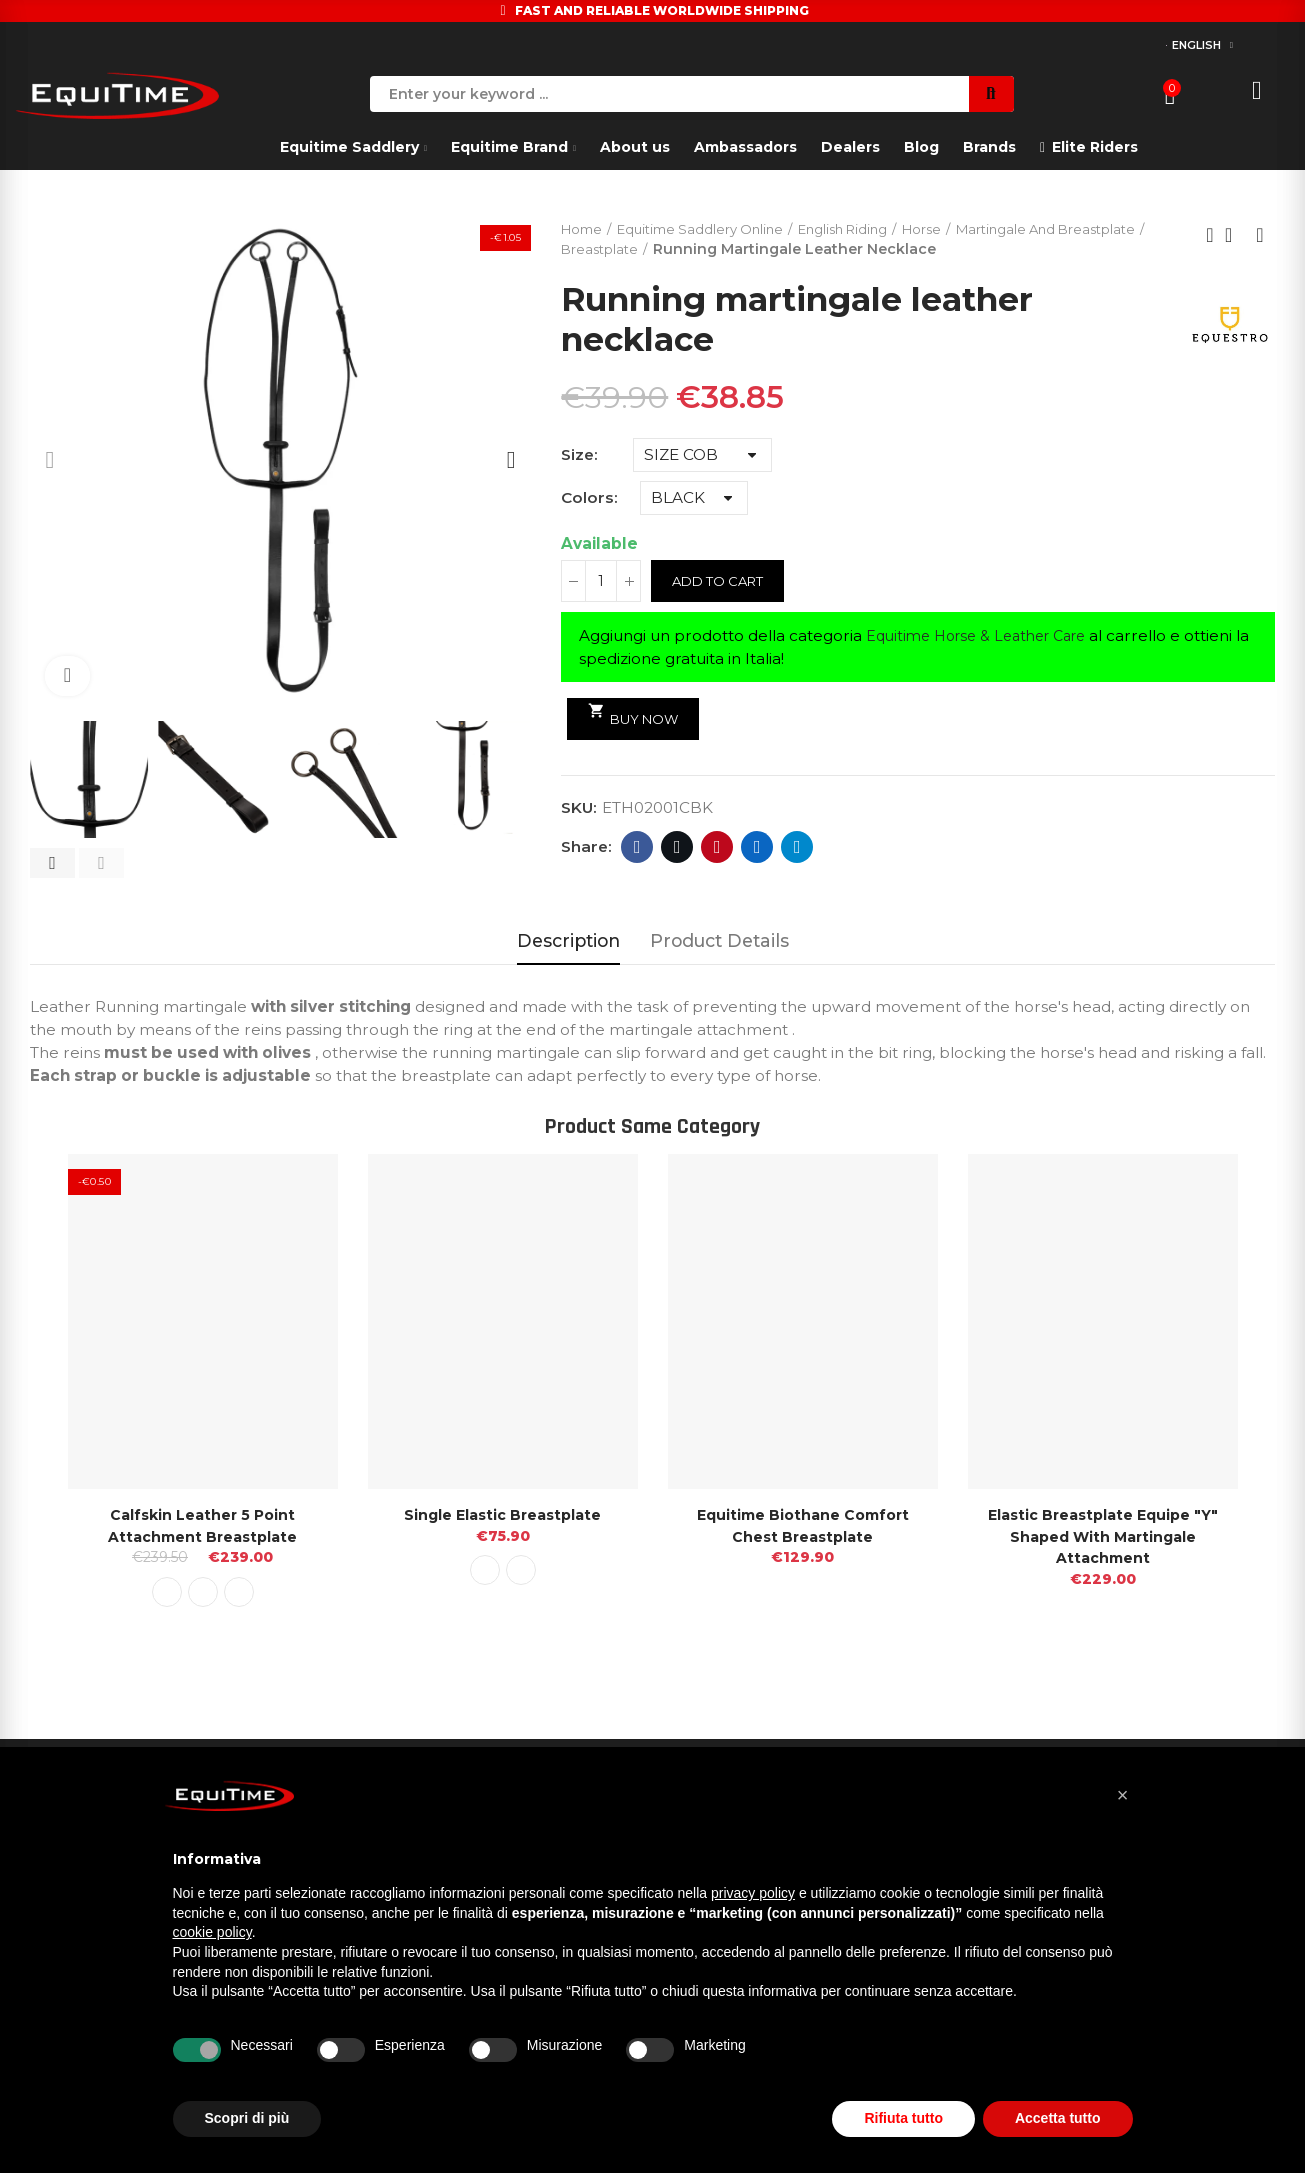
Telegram (797, 849)
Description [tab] (568, 940)
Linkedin (757, 849)
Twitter (677, 849)
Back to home (1235, 236)
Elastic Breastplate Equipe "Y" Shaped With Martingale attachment (1102, 1536)
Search (991, 94)
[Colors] (694, 500)
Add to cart (722, 583)
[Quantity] (601, 583)
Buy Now (637, 716)
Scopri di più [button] (247, 2118)
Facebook (637, 849)
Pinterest (717, 849)
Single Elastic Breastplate (503, 1514)
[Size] (702, 457)
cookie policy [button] (212, 1932)
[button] (52, 863)
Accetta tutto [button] (1058, 2118)
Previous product (1210, 236)
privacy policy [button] (753, 1893)
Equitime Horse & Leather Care (986, 637)
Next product (1260, 236)
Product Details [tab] (719, 940)
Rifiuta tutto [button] (903, 2118)
